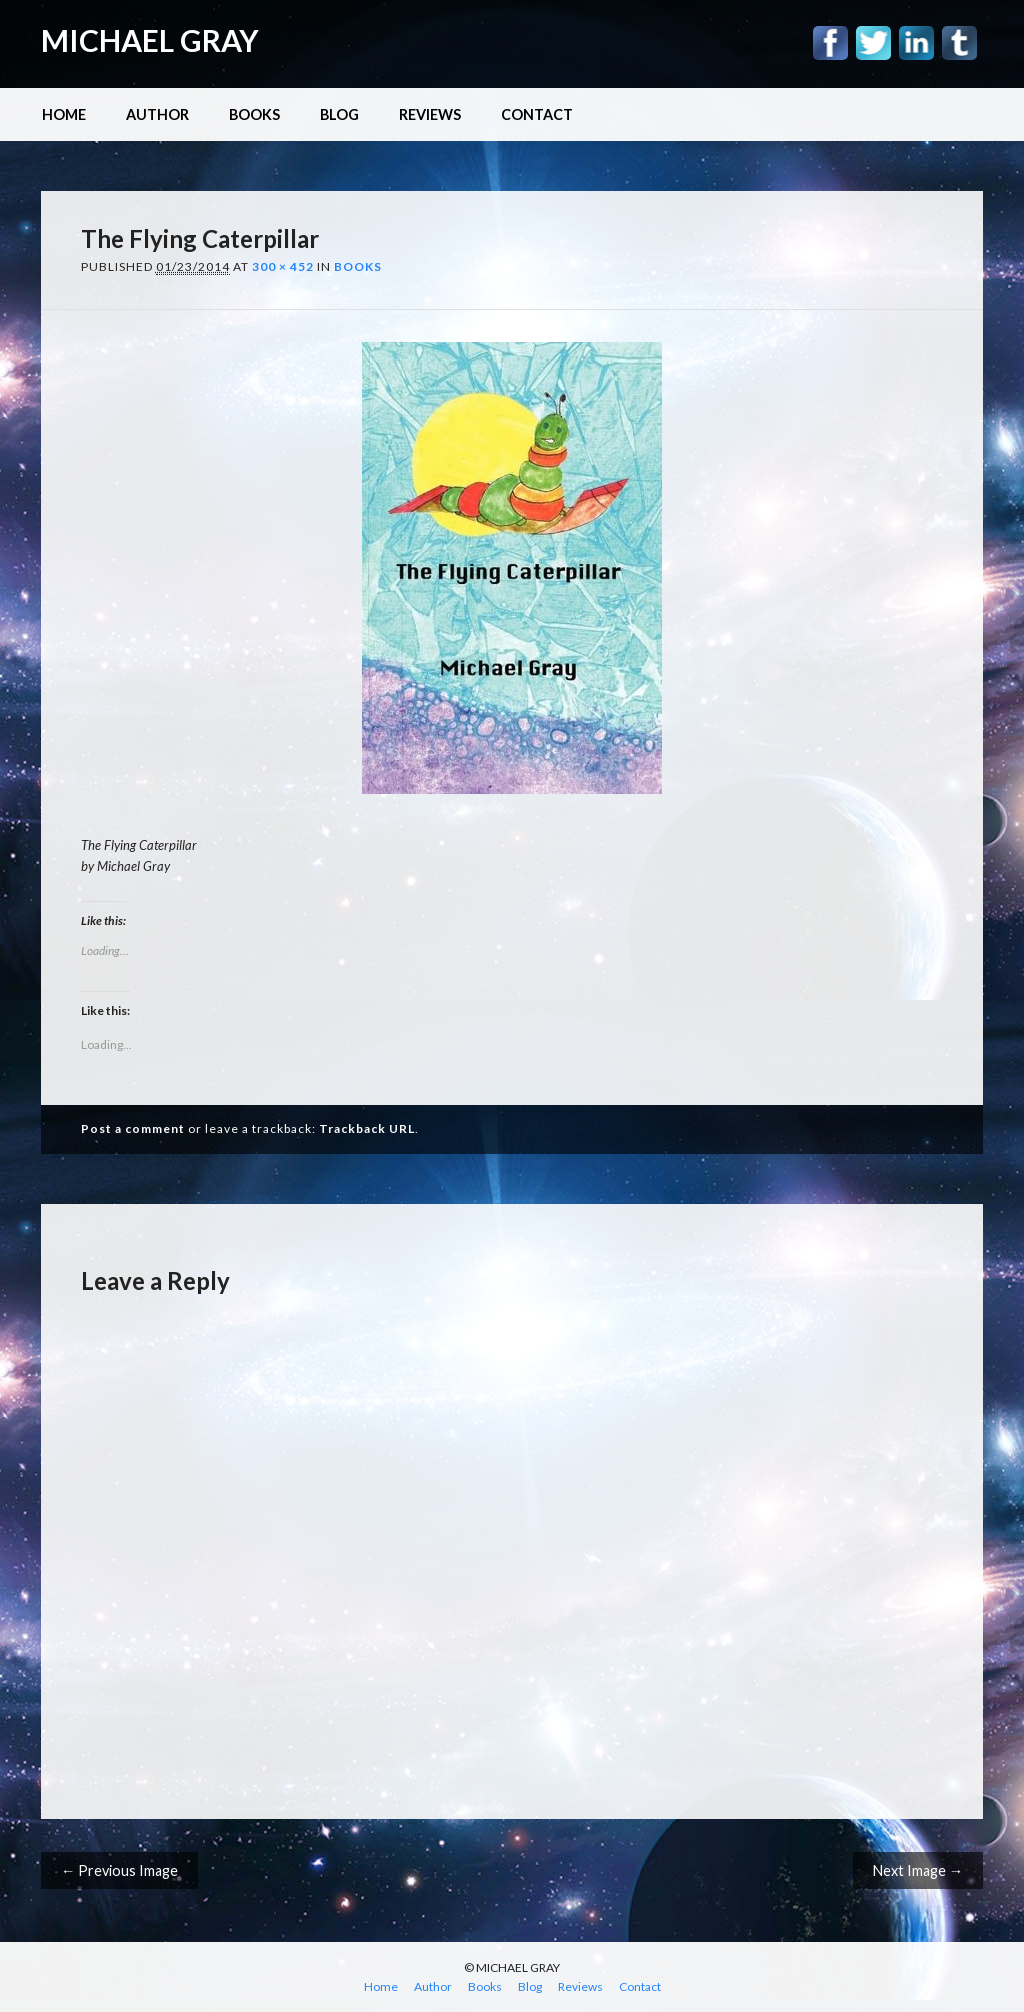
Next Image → (918, 1870)
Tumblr (959, 43)
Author (157, 114)
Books (254, 114)
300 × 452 (283, 266)
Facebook (830, 43)
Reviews (430, 114)
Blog (339, 114)
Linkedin (916, 43)
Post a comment (133, 1128)
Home (64, 114)
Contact (537, 114)
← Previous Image (119, 1870)
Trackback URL (367, 1128)
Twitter (873, 43)
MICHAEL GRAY (150, 40)
